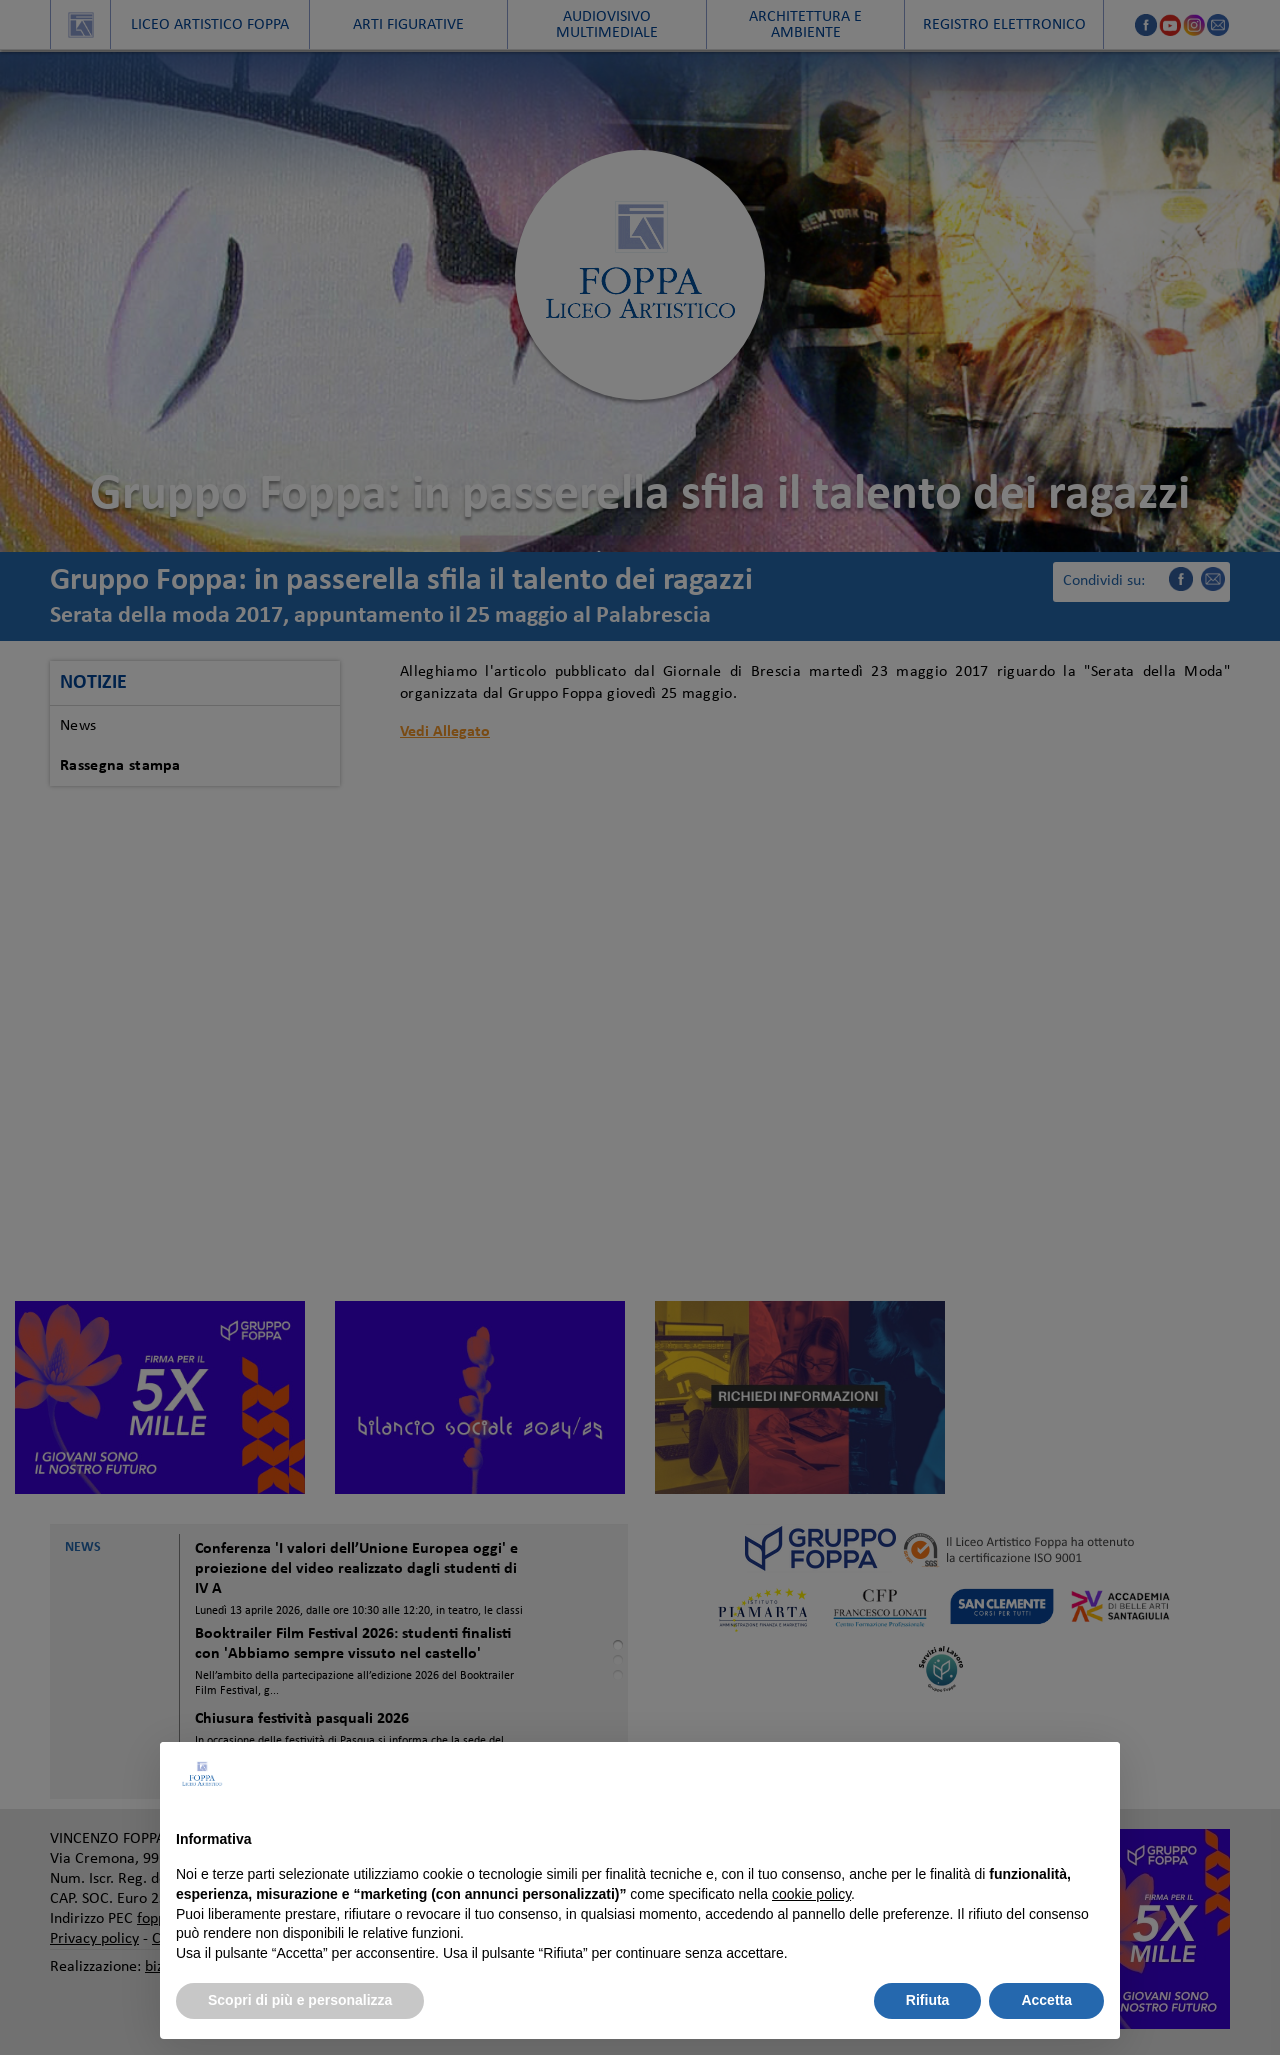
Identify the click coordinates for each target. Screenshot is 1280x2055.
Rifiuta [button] (928, 2000)
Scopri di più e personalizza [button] (300, 2000)
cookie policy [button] (811, 1894)
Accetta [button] (1046, 2000)
